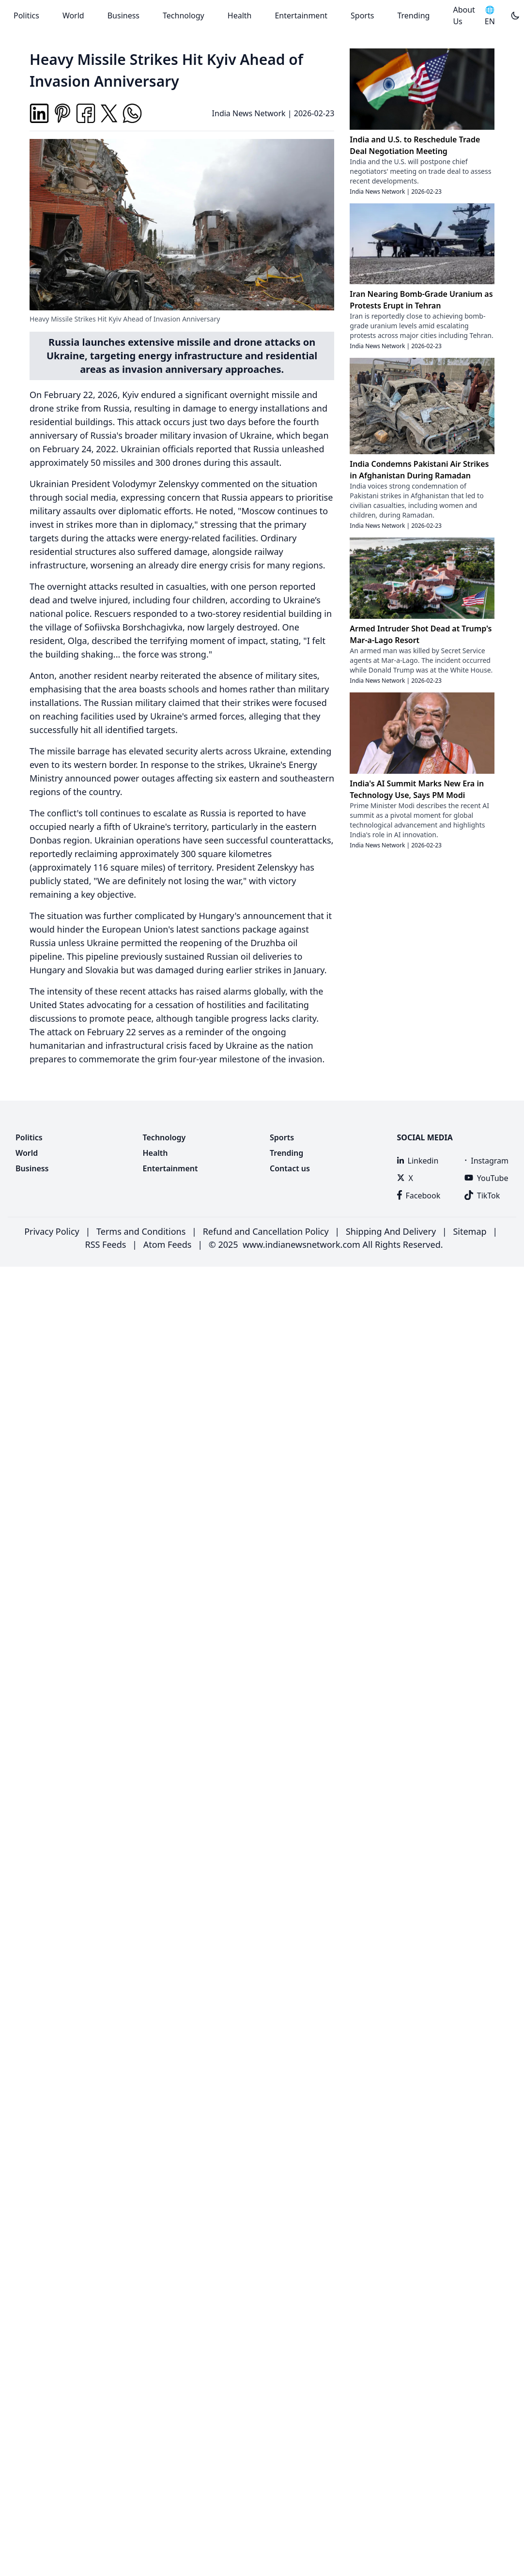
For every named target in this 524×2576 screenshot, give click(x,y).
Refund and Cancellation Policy (266, 1231)
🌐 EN (490, 15)
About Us (464, 15)
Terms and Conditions (140, 1231)
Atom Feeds (167, 1244)
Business (123, 15)
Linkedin (418, 1160)
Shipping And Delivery (391, 1231)
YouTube (486, 1178)
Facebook (419, 1195)
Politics (26, 15)
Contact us (290, 1168)
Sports (362, 15)
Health (240, 15)
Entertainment (301, 15)
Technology (183, 15)
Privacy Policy (51, 1231)
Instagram (486, 1160)
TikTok (482, 1195)
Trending (413, 15)
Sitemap (469, 1231)
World (73, 15)
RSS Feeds (105, 1244)
